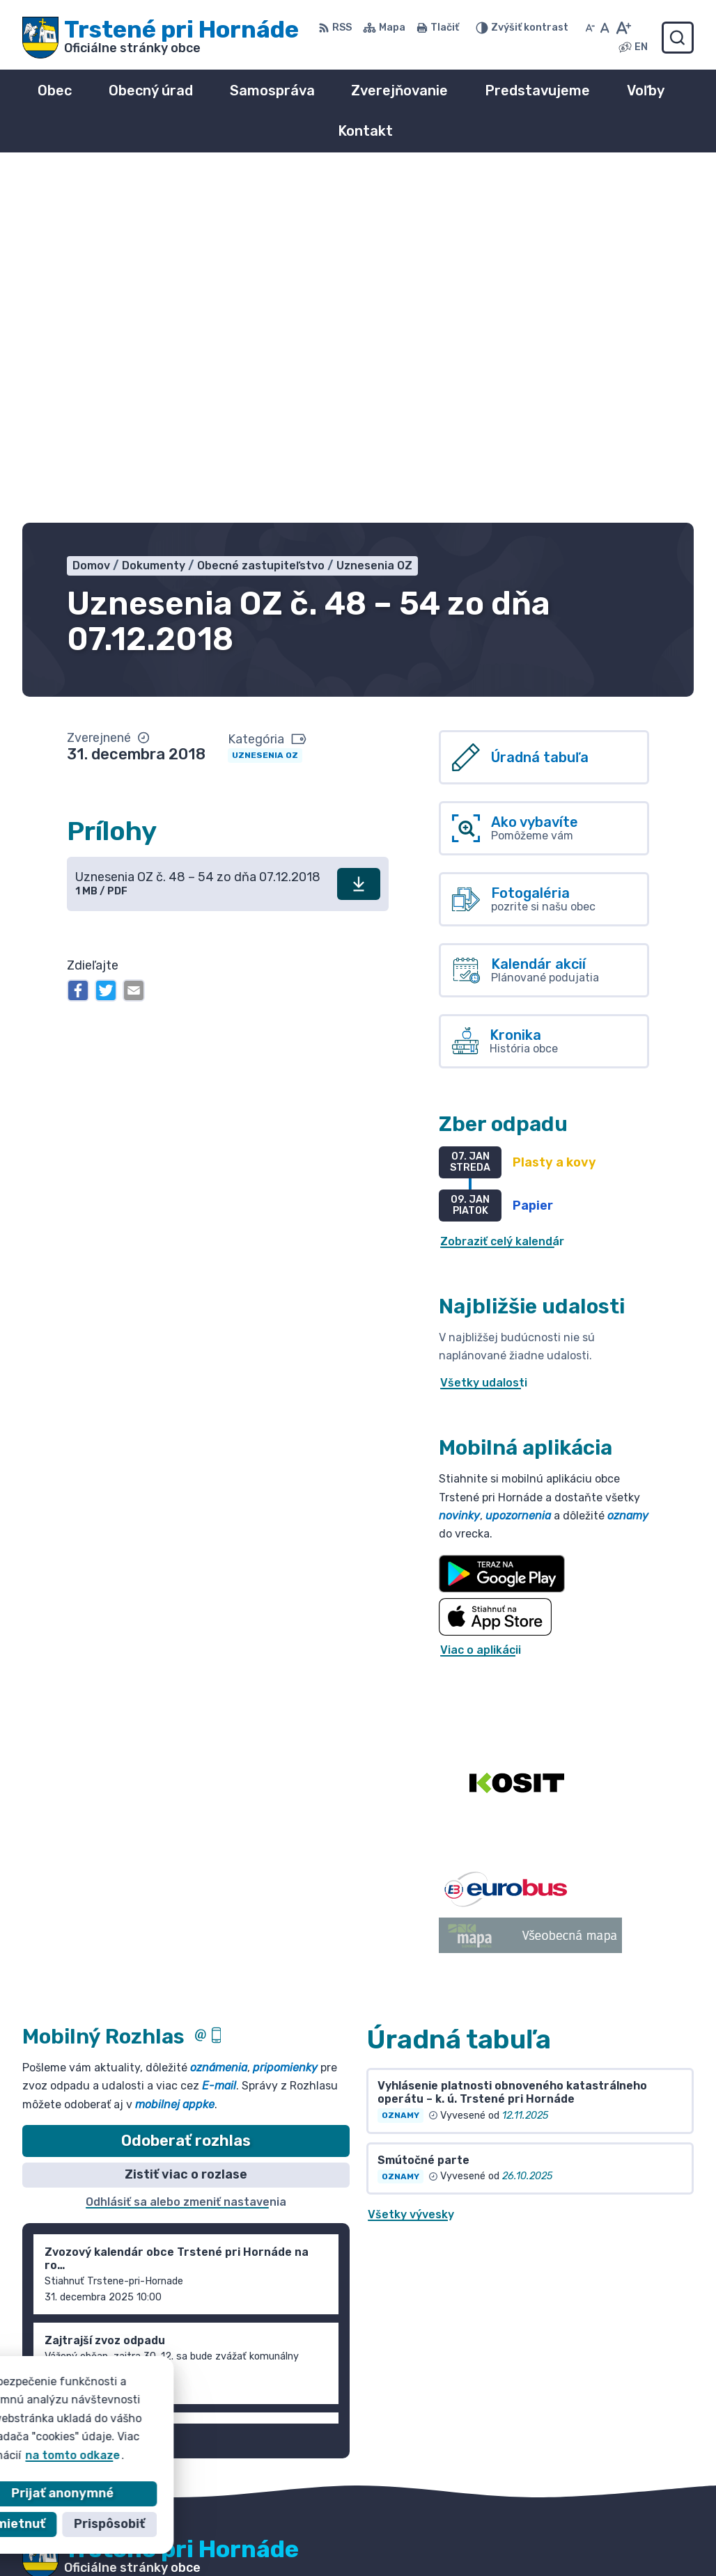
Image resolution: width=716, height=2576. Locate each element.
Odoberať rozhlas (186, 1790)
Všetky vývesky (411, 1865)
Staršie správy (75, 2087)
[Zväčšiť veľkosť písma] (623, 27)
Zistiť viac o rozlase (186, 1825)
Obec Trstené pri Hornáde (184, 2259)
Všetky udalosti (483, 1032)
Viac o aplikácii (480, 1300)
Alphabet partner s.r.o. (228, 2245)
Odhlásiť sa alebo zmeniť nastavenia (186, 1852)
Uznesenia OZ (265, 406)
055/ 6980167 (566, 2529)
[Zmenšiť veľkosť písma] (590, 27)
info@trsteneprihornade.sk (602, 2545)
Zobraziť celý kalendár (502, 891)
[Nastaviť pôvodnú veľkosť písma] (605, 27)
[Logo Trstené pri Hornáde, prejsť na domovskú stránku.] (160, 37)
